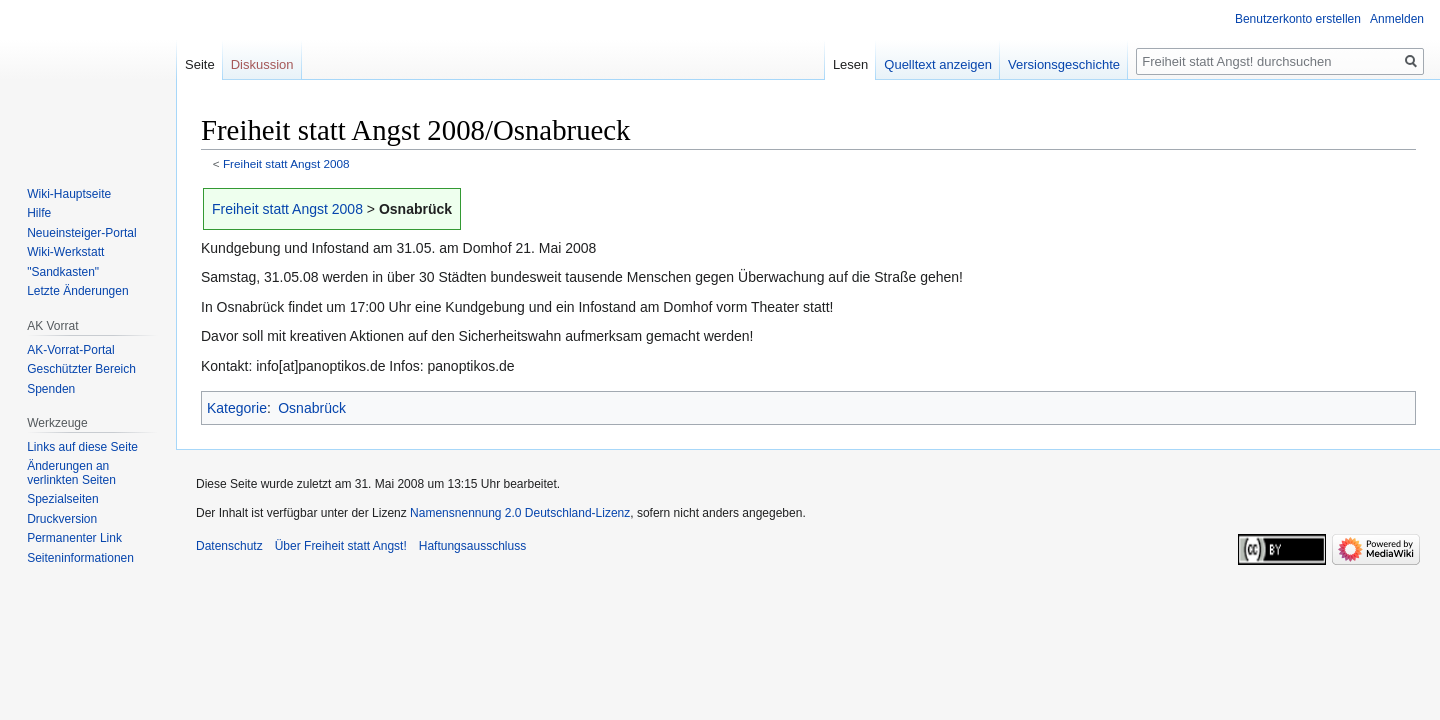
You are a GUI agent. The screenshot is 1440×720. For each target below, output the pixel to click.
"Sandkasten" (63, 272)
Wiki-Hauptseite (69, 194)
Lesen (850, 64)
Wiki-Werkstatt (65, 252)
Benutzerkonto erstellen (1298, 19)
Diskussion (262, 64)
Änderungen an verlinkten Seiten (71, 473)
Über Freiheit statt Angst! (341, 546)
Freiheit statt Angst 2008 (286, 163)
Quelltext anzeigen (938, 64)
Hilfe (39, 213)
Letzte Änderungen (77, 291)
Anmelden (1397, 19)
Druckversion (62, 519)
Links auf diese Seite (82, 447)
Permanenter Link (74, 538)
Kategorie (237, 408)
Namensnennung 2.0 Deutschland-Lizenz (520, 513)
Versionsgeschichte (1064, 64)
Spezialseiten (62, 499)
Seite (200, 64)
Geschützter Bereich (81, 369)
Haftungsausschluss (472, 546)
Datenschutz (229, 546)
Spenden (51, 389)
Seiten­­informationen (80, 558)
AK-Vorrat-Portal (70, 350)
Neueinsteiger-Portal (81, 233)
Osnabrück (312, 408)
